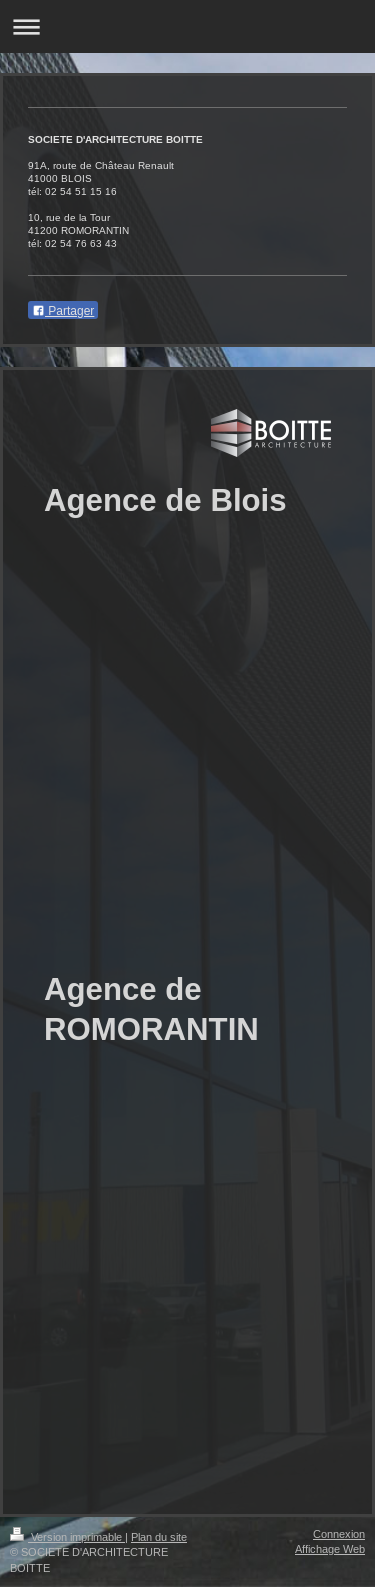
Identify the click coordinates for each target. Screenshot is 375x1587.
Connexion (339, 1534)
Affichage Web (330, 1549)
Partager (63, 311)
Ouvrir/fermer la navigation (187, 26)
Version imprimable (67, 1537)
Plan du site (159, 1537)
